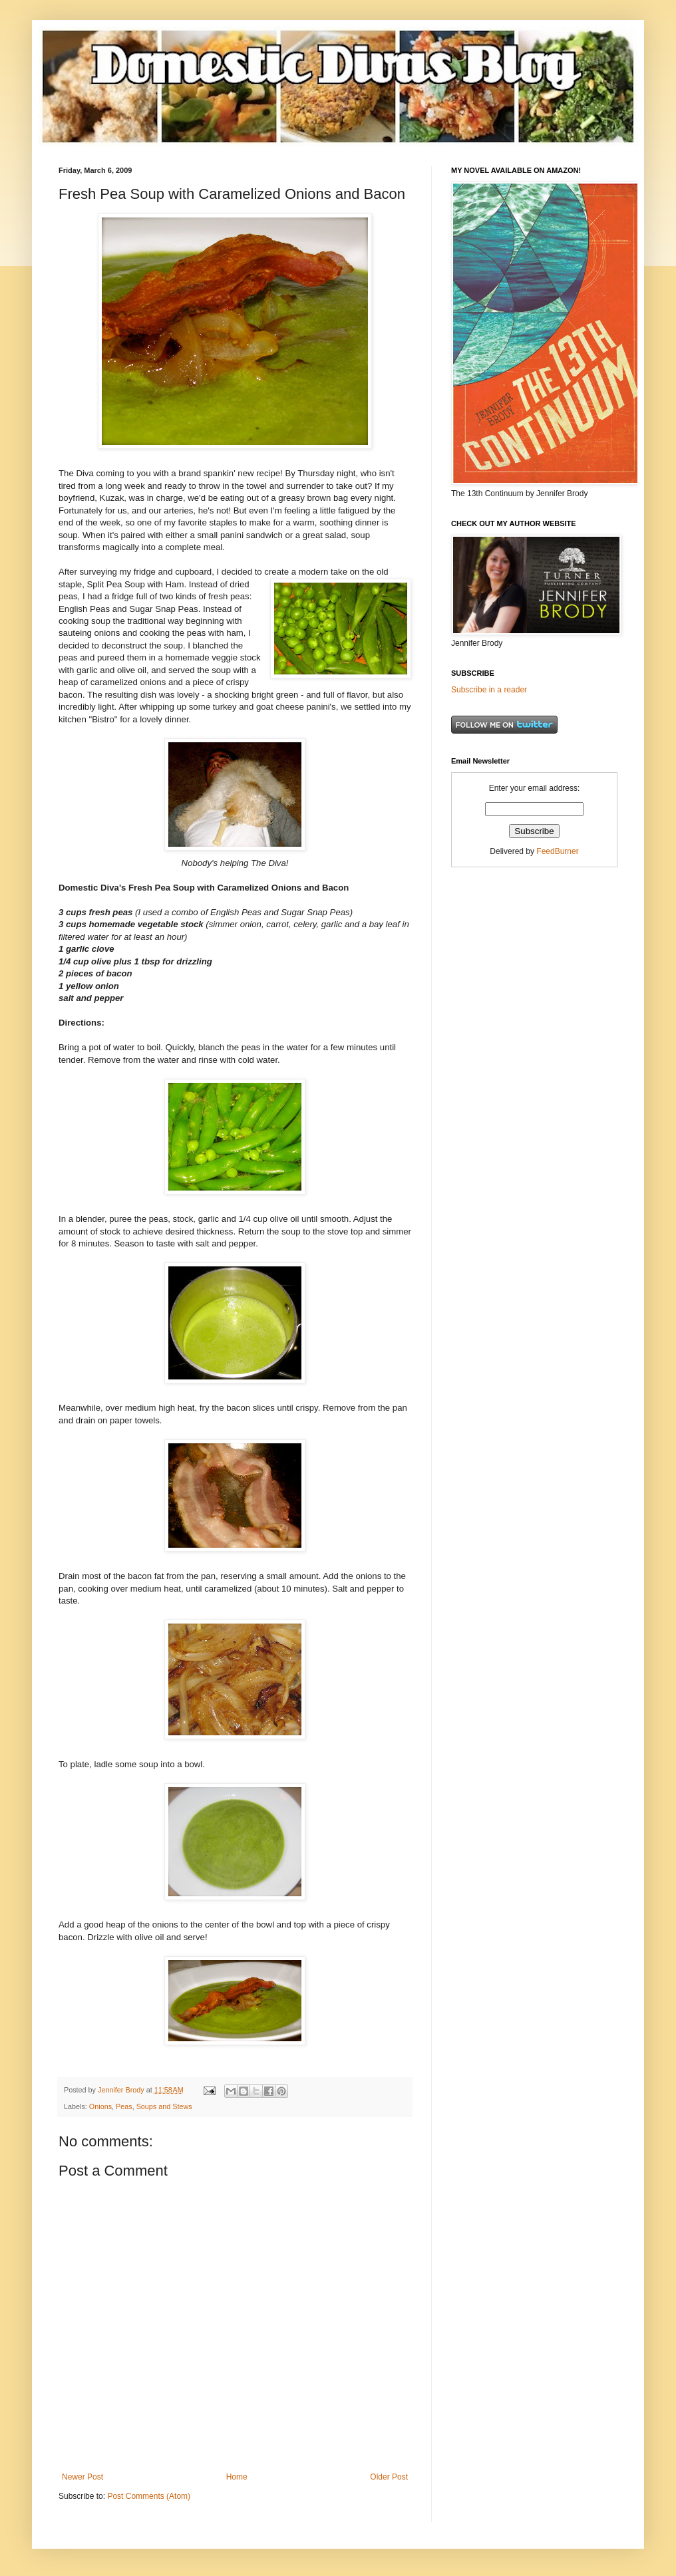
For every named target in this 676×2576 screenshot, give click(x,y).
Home (237, 2477)
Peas (124, 2106)
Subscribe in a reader (489, 689)
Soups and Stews (164, 2106)
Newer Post (82, 2477)
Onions (100, 2106)
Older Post (389, 2477)
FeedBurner (557, 851)
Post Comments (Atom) (148, 2496)
